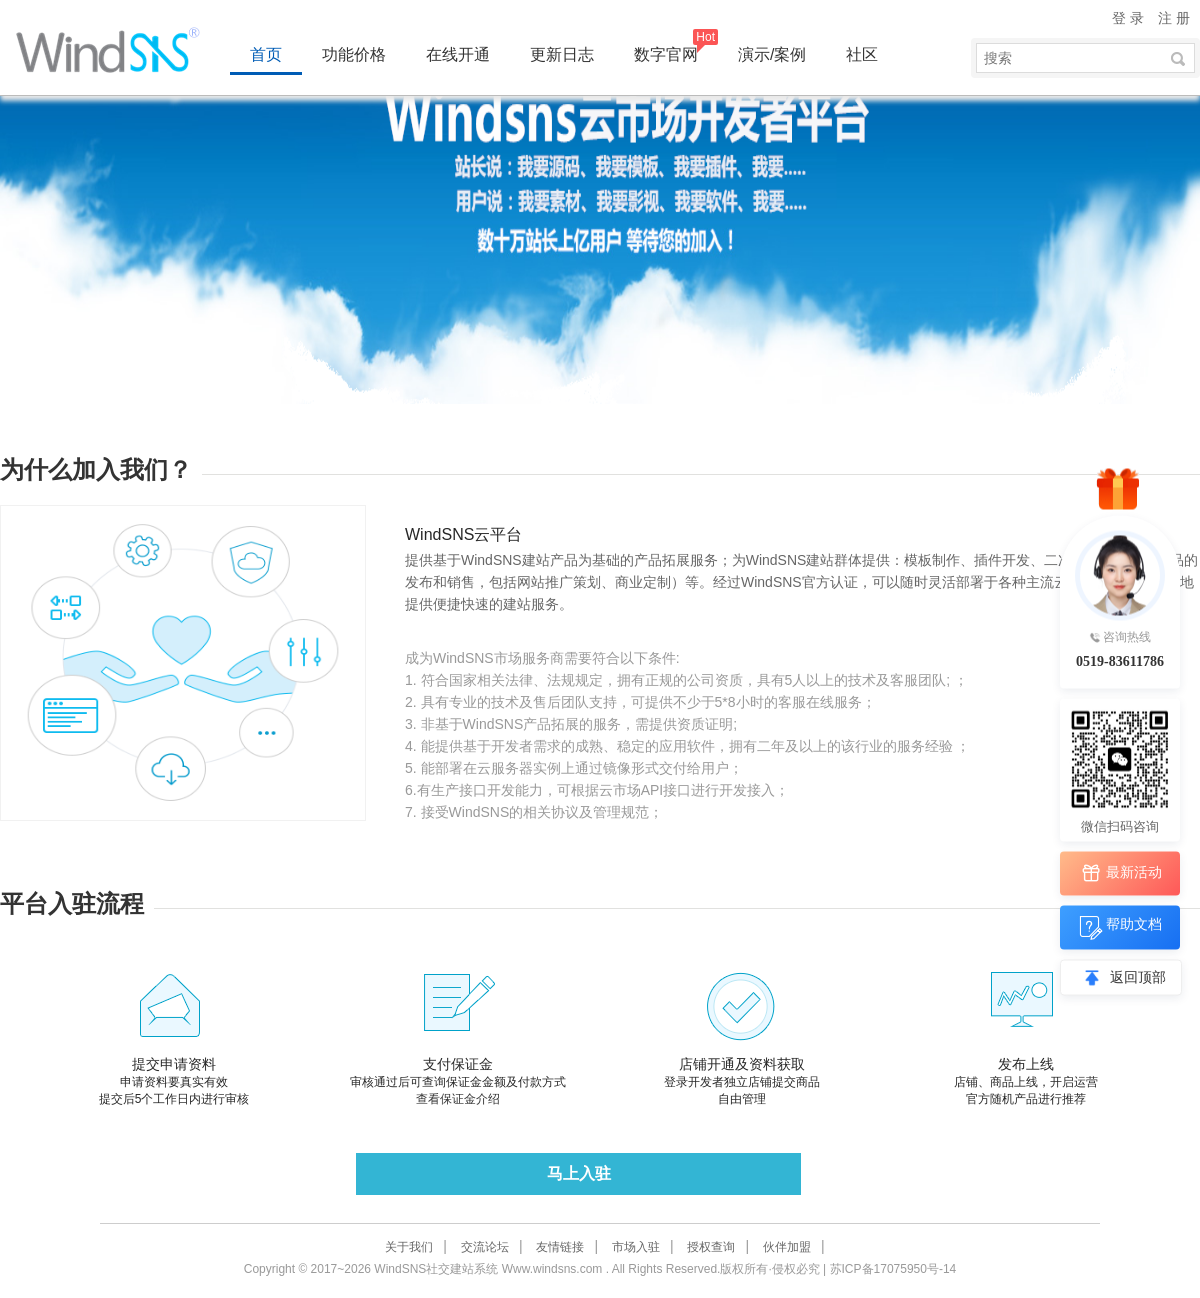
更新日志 (562, 54)
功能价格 (354, 54)
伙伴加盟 (787, 1247)
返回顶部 (1138, 977)
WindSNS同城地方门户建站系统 (115, 50)
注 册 (1174, 18)
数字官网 (666, 54)
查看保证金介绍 (458, 1099)
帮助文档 (1120, 928)
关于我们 (409, 1247)
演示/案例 (772, 54)
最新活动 (1120, 873)
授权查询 (711, 1247)
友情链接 (560, 1247)
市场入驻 (636, 1247)
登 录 (1128, 18)
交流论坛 (485, 1247)
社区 (862, 54)
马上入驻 (579, 1173)
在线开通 (458, 54)
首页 (266, 54)
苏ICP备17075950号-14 (893, 1269)
